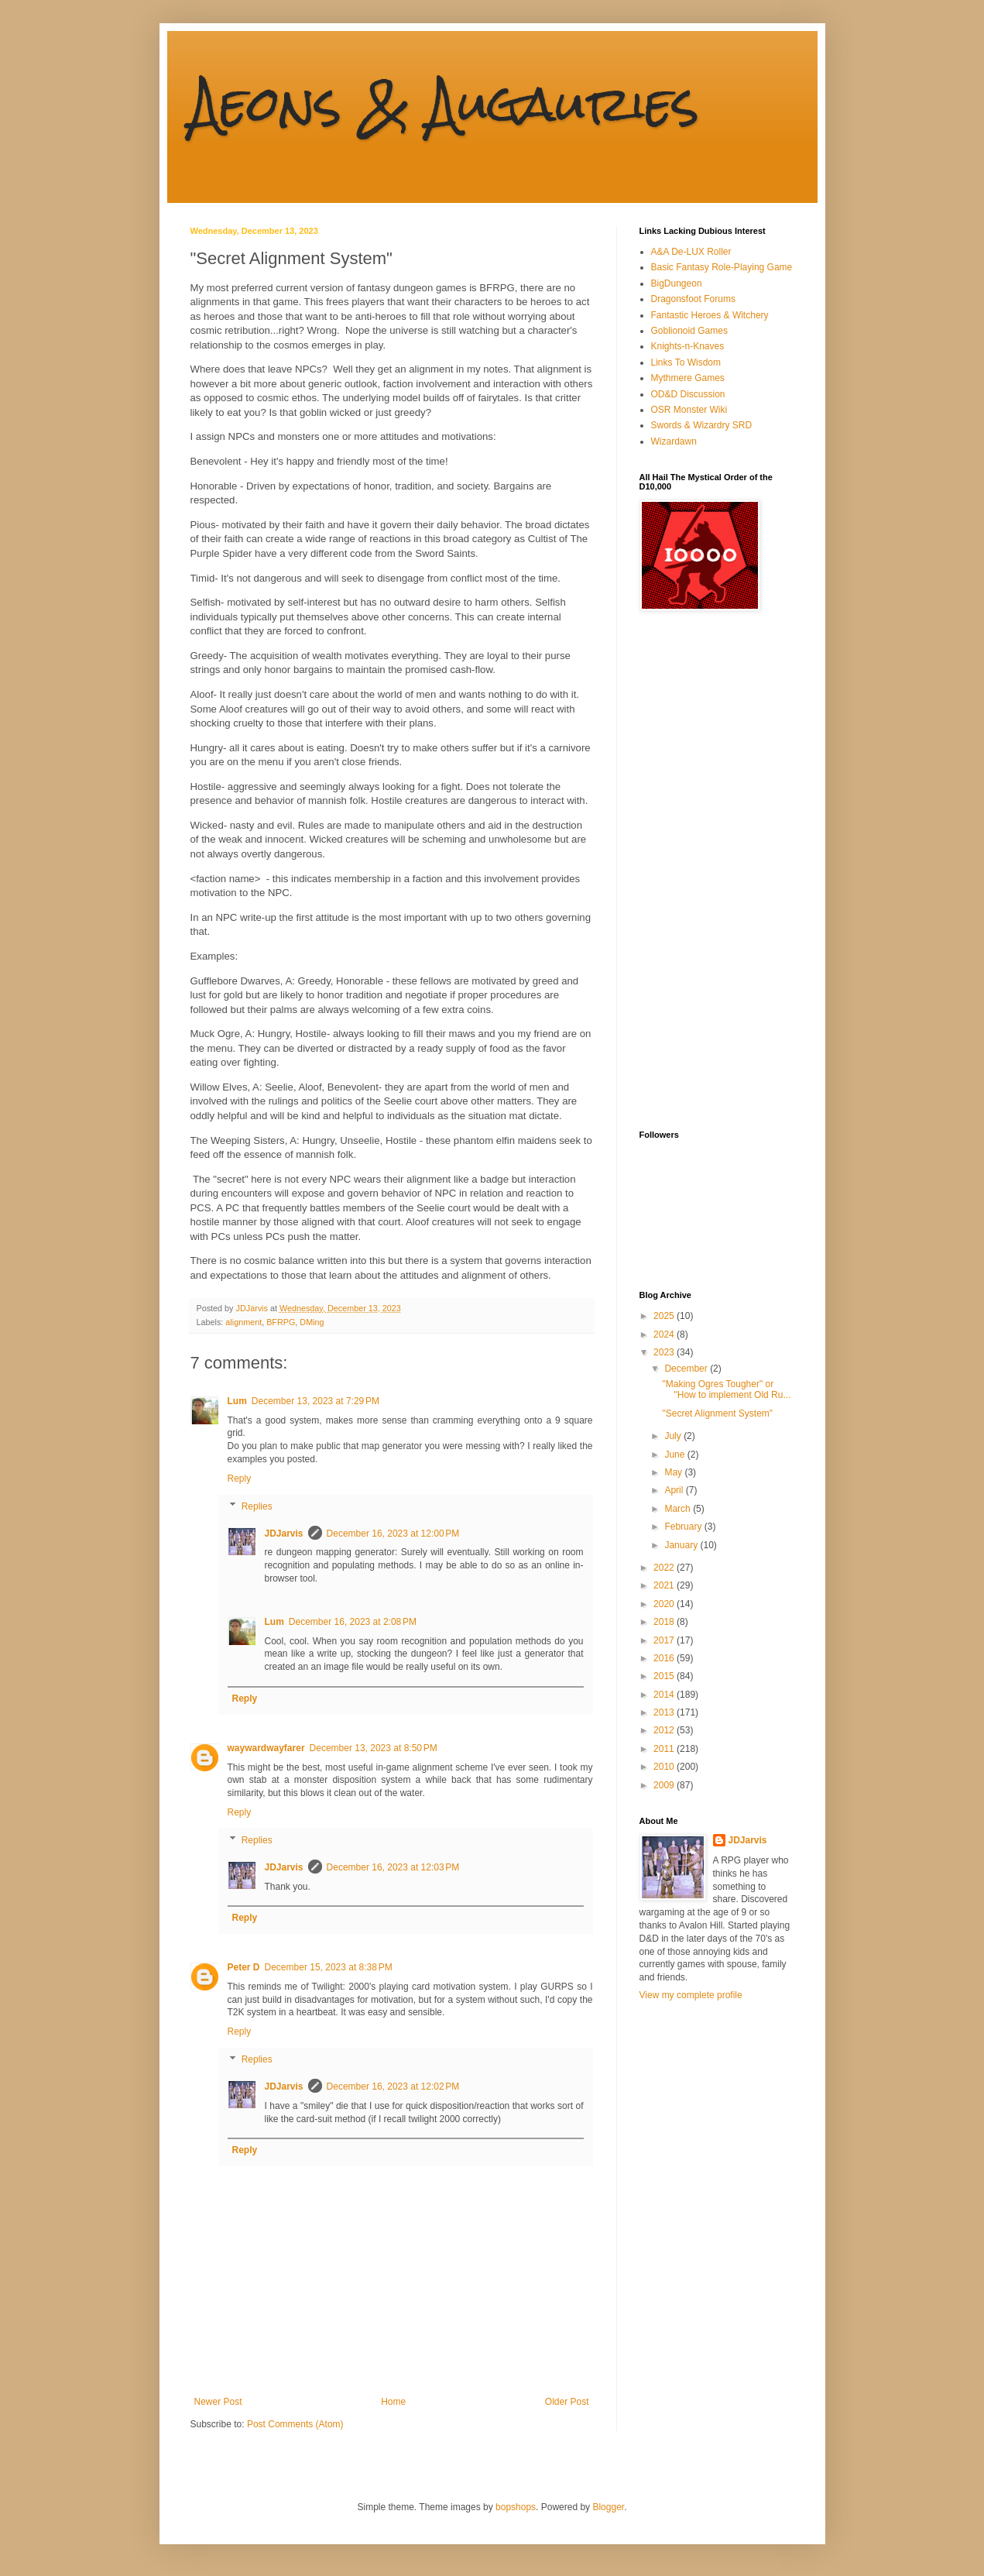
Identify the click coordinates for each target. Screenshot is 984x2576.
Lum (237, 1401)
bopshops (515, 2507)
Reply (240, 1478)
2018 (665, 1621)
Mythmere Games (688, 378)
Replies (257, 1506)
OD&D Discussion (688, 394)
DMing (312, 1322)
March (678, 1508)
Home (393, 2401)
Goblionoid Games (689, 330)
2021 (665, 1585)
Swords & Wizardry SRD (702, 425)
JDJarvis (284, 1533)
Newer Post (218, 2401)
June (675, 1454)
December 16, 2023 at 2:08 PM (353, 1621)
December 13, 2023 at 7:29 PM (315, 1401)
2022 (665, 1567)
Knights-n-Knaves (688, 346)
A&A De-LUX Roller (691, 251)
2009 (665, 1785)
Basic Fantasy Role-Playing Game (722, 267)
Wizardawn (674, 441)
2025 (665, 1315)
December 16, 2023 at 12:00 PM (393, 1533)
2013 (665, 1712)
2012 (665, 1730)
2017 (665, 1640)
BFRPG (280, 1322)
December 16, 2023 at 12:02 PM (393, 2086)
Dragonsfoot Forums (693, 299)
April (674, 1490)
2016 (665, 1658)
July (674, 1436)
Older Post (567, 2401)
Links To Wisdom (686, 362)
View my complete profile (690, 1995)
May (674, 1472)
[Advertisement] (701, 870)
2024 (665, 1334)
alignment (243, 1322)
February (684, 1526)
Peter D (244, 1967)
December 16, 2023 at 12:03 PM (393, 1867)
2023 (665, 1352)
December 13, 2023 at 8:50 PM (373, 1748)
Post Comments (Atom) (295, 2424)
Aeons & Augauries (444, 103)
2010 (665, 1766)
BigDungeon (676, 283)
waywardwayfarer (266, 1748)
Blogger (608, 2507)
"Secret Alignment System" (717, 1413)
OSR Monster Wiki (689, 409)
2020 (665, 1604)
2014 (665, 1694)
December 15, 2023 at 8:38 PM (329, 1967)
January (682, 1545)
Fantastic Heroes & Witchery (710, 315)
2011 (665, 1748)
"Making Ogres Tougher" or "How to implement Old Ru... (726, 1389)
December (687, 1368)
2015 (665, 1676)
